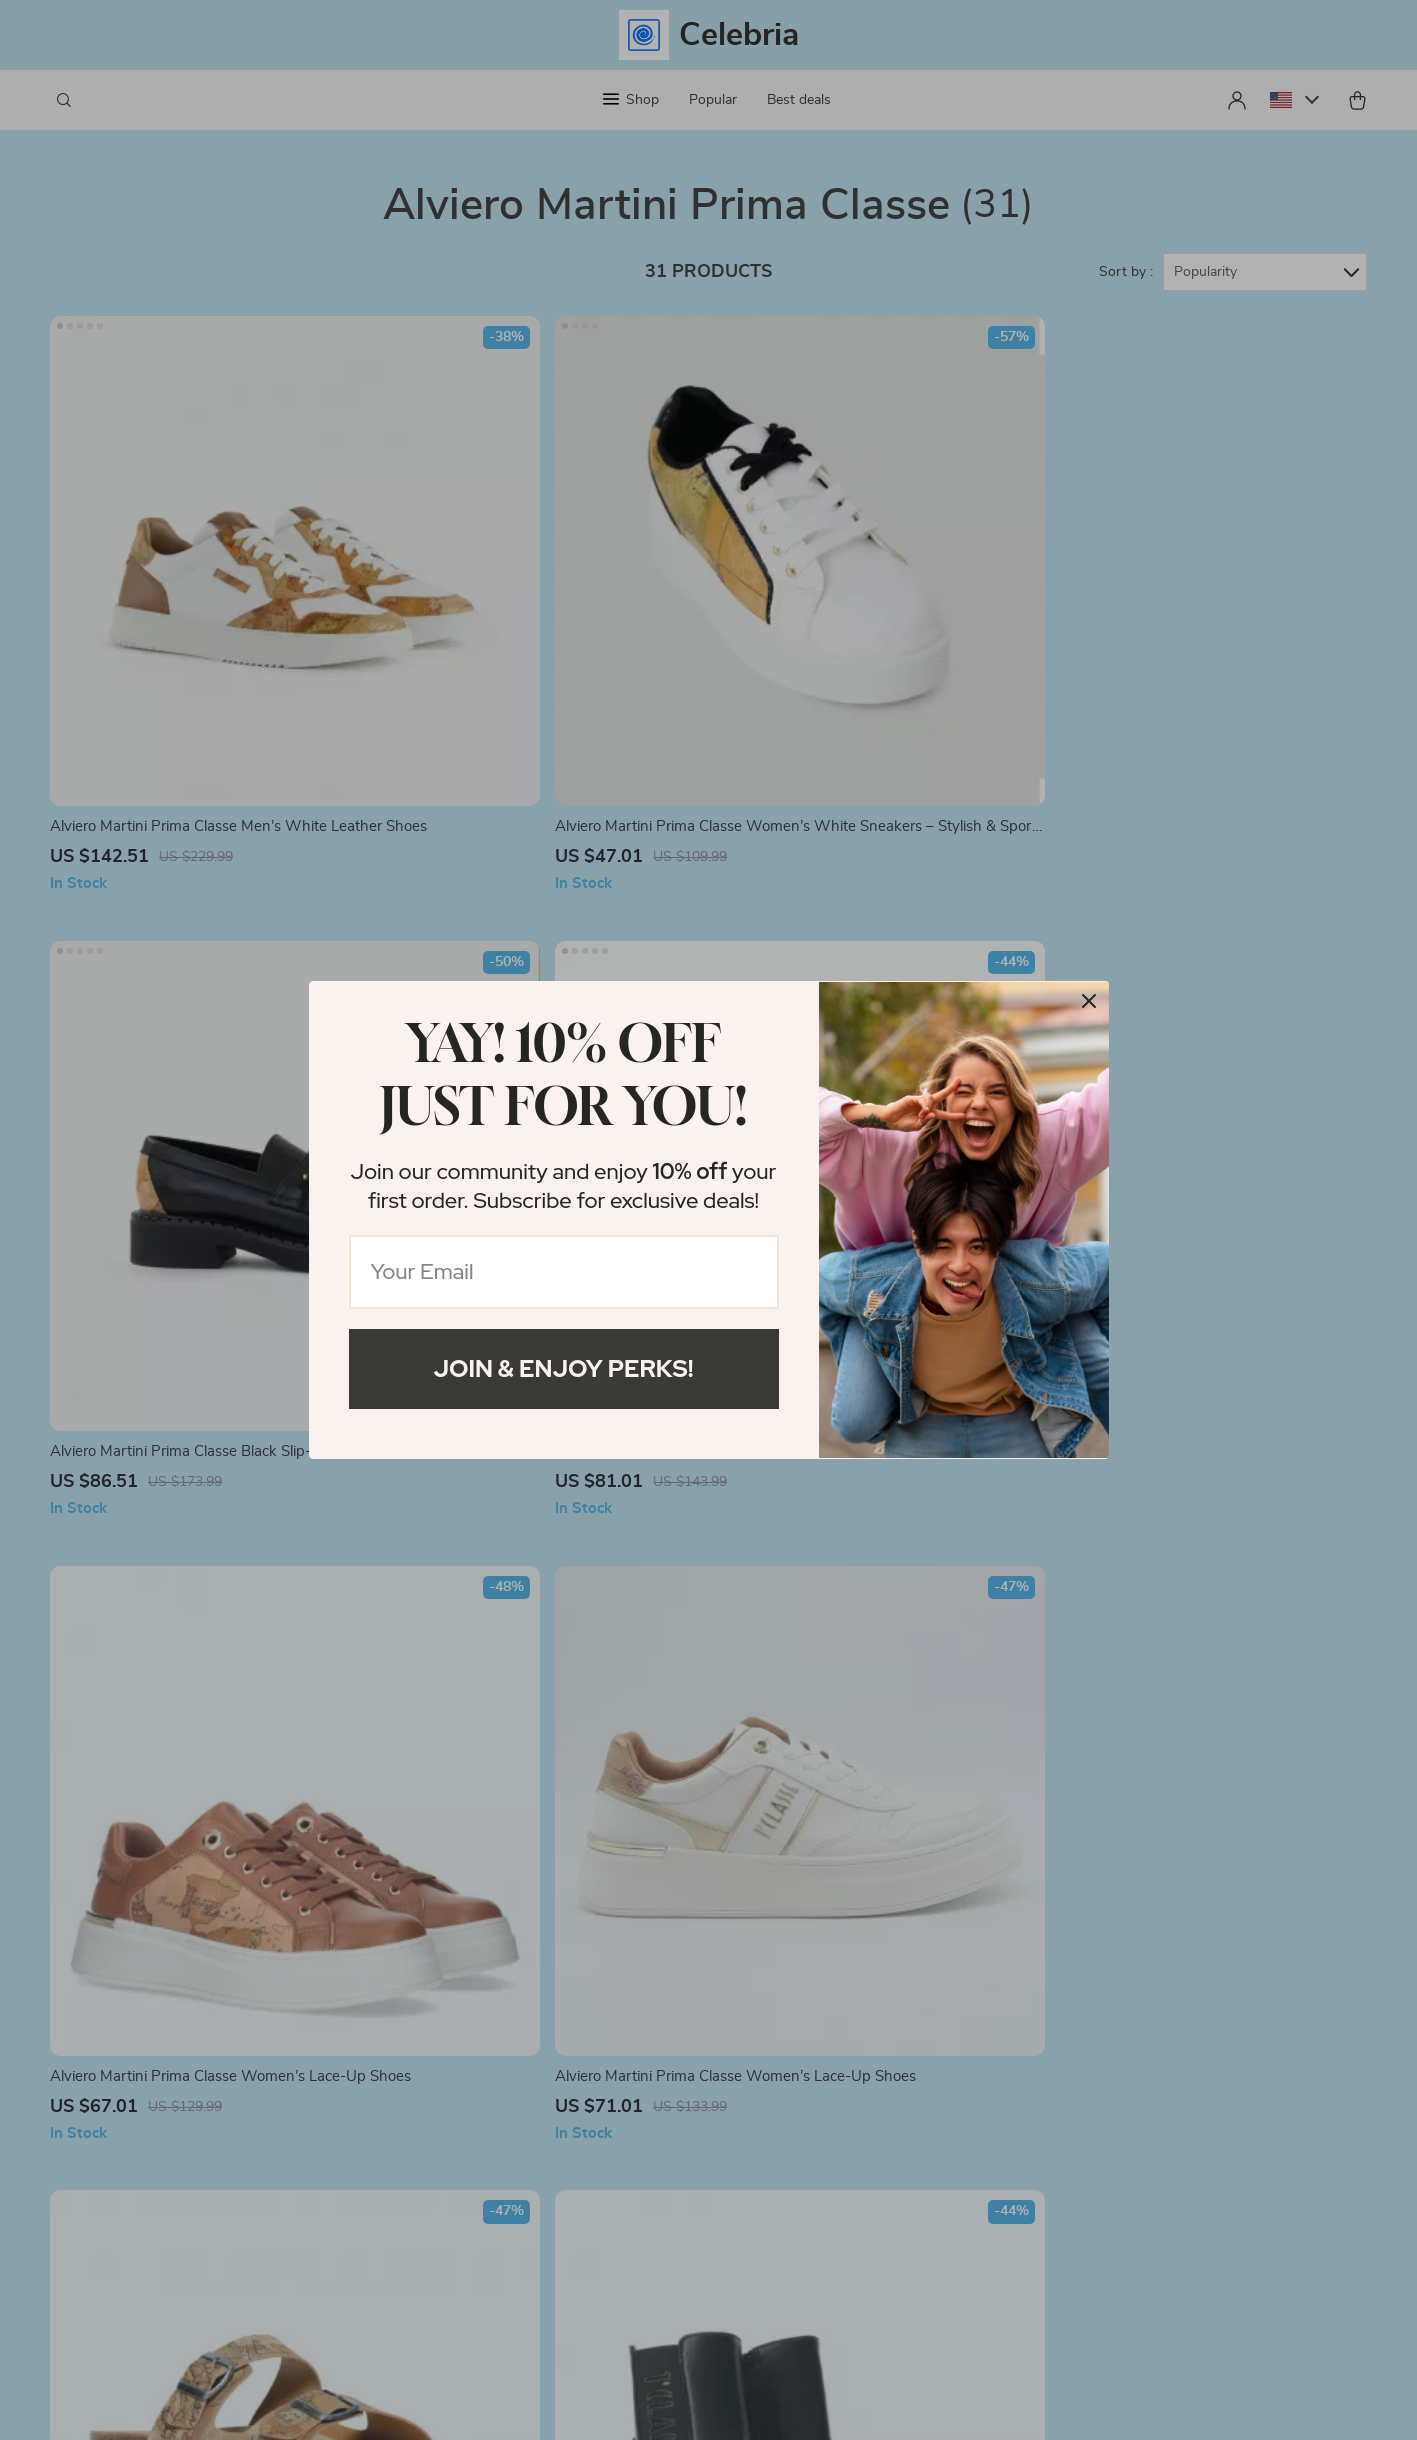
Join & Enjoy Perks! (564, 1368)
